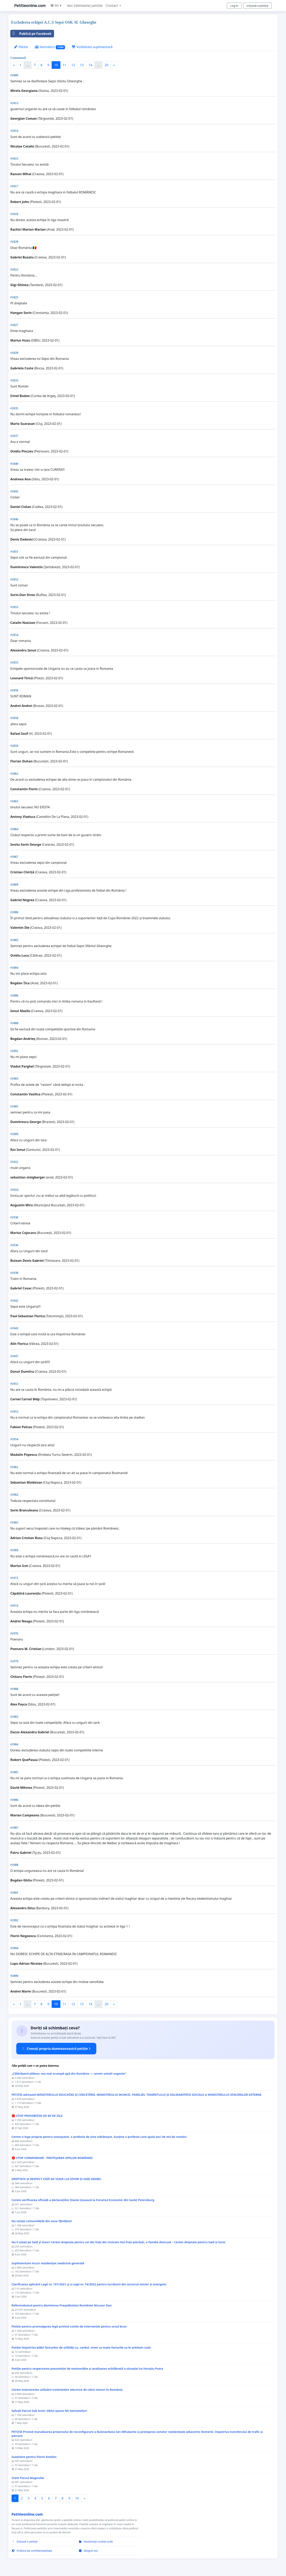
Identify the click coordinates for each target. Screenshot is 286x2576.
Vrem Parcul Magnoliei (28, 2478)
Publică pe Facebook (31, 33)
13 (82, 65)
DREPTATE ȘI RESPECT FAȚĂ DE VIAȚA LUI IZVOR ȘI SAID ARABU (56, 2179)
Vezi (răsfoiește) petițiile (85, 5)
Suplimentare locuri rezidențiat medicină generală (48, 2263)
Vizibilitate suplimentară (92, 47)
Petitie (21, 47)
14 (90, 65)
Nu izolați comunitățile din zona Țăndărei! (42, 2221)
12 (73, 65)
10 (56, 65)
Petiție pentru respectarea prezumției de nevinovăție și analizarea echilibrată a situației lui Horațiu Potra (87, 2368)
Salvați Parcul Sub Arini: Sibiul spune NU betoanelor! (49, 2411)
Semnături (50, 47)
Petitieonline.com (29, 5)
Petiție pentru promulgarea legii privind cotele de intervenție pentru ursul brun (69, 2326)
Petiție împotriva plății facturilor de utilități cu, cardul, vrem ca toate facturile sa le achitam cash (81, 2347)
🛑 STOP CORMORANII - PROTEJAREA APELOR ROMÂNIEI (52, 2158)
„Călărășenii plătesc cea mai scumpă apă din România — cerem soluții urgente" (69, 2073)
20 (106, 65)
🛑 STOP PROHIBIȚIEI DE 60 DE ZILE (37, 2116)
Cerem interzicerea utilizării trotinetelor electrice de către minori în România (67, 2390)
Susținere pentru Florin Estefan (34, 2457)
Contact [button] (112, 5)
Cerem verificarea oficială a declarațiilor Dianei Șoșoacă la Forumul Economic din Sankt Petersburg (83, 2200)
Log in (234, 6)
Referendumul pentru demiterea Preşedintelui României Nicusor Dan (62, 2305)
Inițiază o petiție (258, 6)
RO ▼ (56, 5)
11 (64, 65)
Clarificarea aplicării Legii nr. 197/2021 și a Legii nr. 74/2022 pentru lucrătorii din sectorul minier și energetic (89, 2284)
